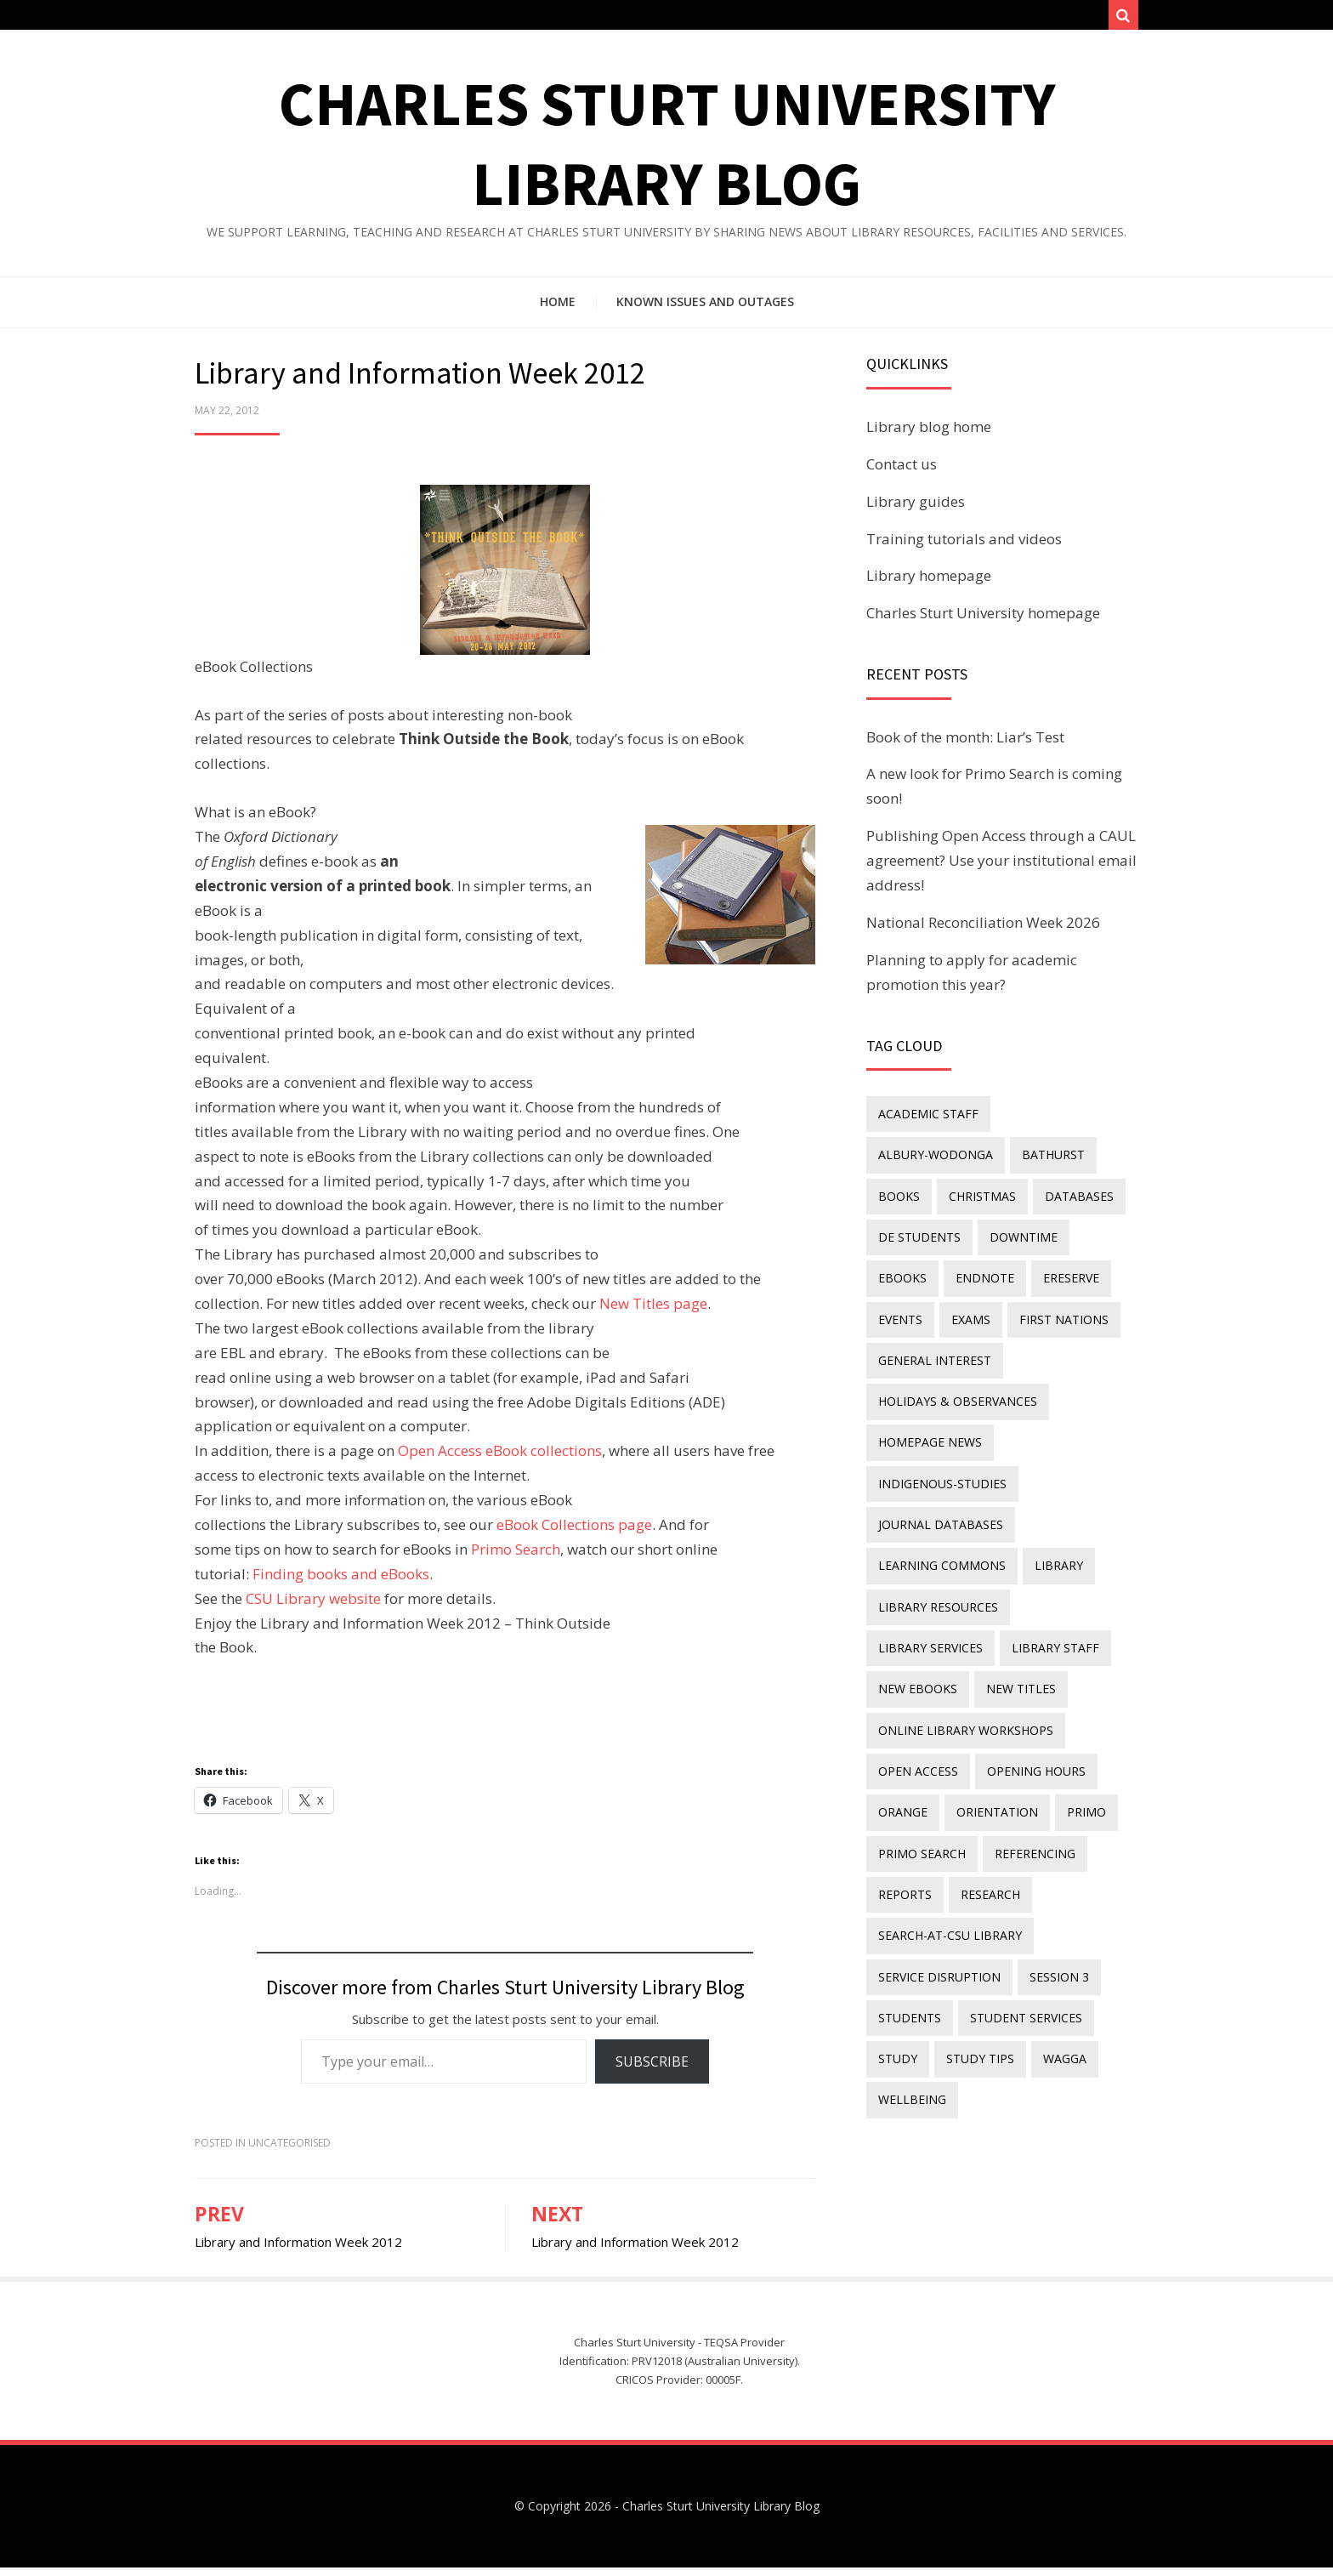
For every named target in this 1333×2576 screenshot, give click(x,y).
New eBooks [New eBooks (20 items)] (1027, 1568)
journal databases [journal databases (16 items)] (938, 1456)
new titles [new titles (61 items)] (911, 1605)
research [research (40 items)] (983, 1791)
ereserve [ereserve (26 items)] (904, 1270)
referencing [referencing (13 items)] (1028, 1754)
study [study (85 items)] (896, 1940)
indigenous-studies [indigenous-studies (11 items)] (940, 1419)
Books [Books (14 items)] (984, 1159)
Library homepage (928, 584)
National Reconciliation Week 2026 (983, 931)
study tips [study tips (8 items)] (973, 1940)
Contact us (901, 472)
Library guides (915, 510)
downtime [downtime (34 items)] (910, 1233)
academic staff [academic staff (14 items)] (926, 1121)
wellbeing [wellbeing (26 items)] (910, 1978)
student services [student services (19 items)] (1019, 1904)
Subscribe (652, 2069)
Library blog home (928, 435)
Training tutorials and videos (964, 546)
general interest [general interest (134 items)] (1046, 1307)
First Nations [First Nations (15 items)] (921, 1307)
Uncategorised (289, 2151)
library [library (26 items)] (1052, 1494)
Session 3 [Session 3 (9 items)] (1052, 1866)
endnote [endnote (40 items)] (1070, 1233)
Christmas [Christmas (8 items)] (1062, 1159)
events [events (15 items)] (978, 1270)
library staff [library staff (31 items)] (920, 1568)
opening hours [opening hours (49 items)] (1029, 1680)
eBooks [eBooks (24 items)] (992, 1233)
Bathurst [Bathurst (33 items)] (907, 1159)
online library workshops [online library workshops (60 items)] (964, 1643)
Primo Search (515, 1557)
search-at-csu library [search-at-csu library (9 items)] (948, 1829)
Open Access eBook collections (500, 1459)
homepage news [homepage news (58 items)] (928, 1381)
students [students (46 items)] (907, 1904)
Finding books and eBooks (340, 1582)
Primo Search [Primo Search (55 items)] (920, 1754)
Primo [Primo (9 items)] (1074, 1717)
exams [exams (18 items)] (1044, 1270)
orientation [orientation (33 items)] (990, 1717)
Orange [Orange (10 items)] (901, 1717)
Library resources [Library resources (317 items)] (936, 1531)
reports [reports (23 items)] (903, 1791)
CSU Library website (313, 1607)
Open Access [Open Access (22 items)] (916, 1680)
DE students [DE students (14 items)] (1010, 1196)
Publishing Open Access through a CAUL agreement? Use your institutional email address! (1001, 868)
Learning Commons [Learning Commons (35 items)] (940, 1494)
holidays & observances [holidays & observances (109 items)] (955, 1345)
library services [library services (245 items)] (1072, 1531)
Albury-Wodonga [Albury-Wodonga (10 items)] (1058, 1121)
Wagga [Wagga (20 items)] (1053, 1940)
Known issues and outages (705, 310)
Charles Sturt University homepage (983, 621)
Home (558, 310)
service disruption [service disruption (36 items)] (937, 1866)
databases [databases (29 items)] (910, 1196)
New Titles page (653, 1312)
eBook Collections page (574, 1533)
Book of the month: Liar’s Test (965, 745)
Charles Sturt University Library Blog (721, 2514)
